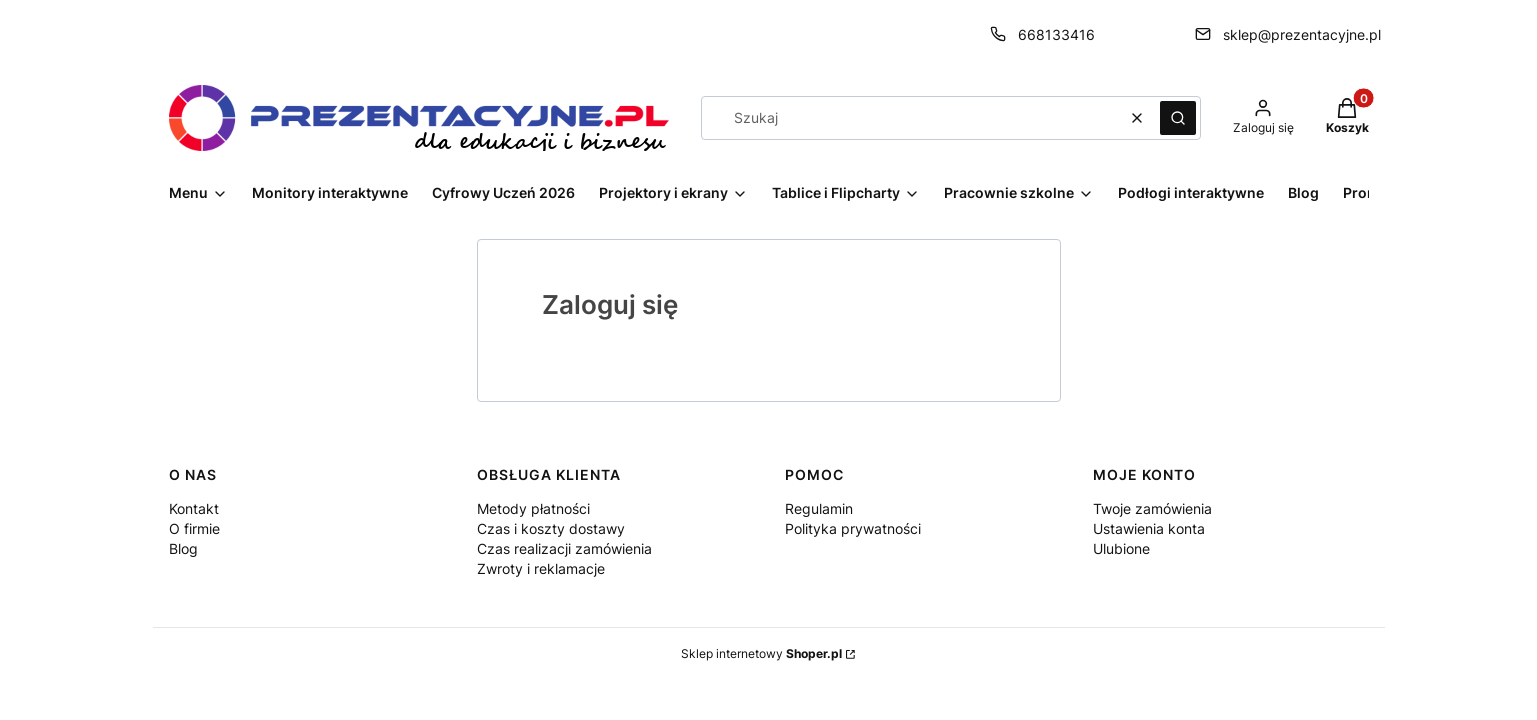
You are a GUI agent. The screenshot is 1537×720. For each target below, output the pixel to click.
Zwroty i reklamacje (541, 568)
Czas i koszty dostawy (551, 528)
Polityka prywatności (853, 528)
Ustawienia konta (1149, 528)
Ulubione (1121, 548)
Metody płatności (533, 508)
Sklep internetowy (761, 653)
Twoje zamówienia (1152, 508)
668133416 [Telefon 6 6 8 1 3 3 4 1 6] (1056, 34)
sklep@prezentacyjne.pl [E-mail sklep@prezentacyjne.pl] (1302, 34)
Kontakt (194, 508)
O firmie (194, 528)
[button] (1178, 118)
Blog (183, 548)
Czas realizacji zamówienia (564, 548)
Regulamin (819, 508)
